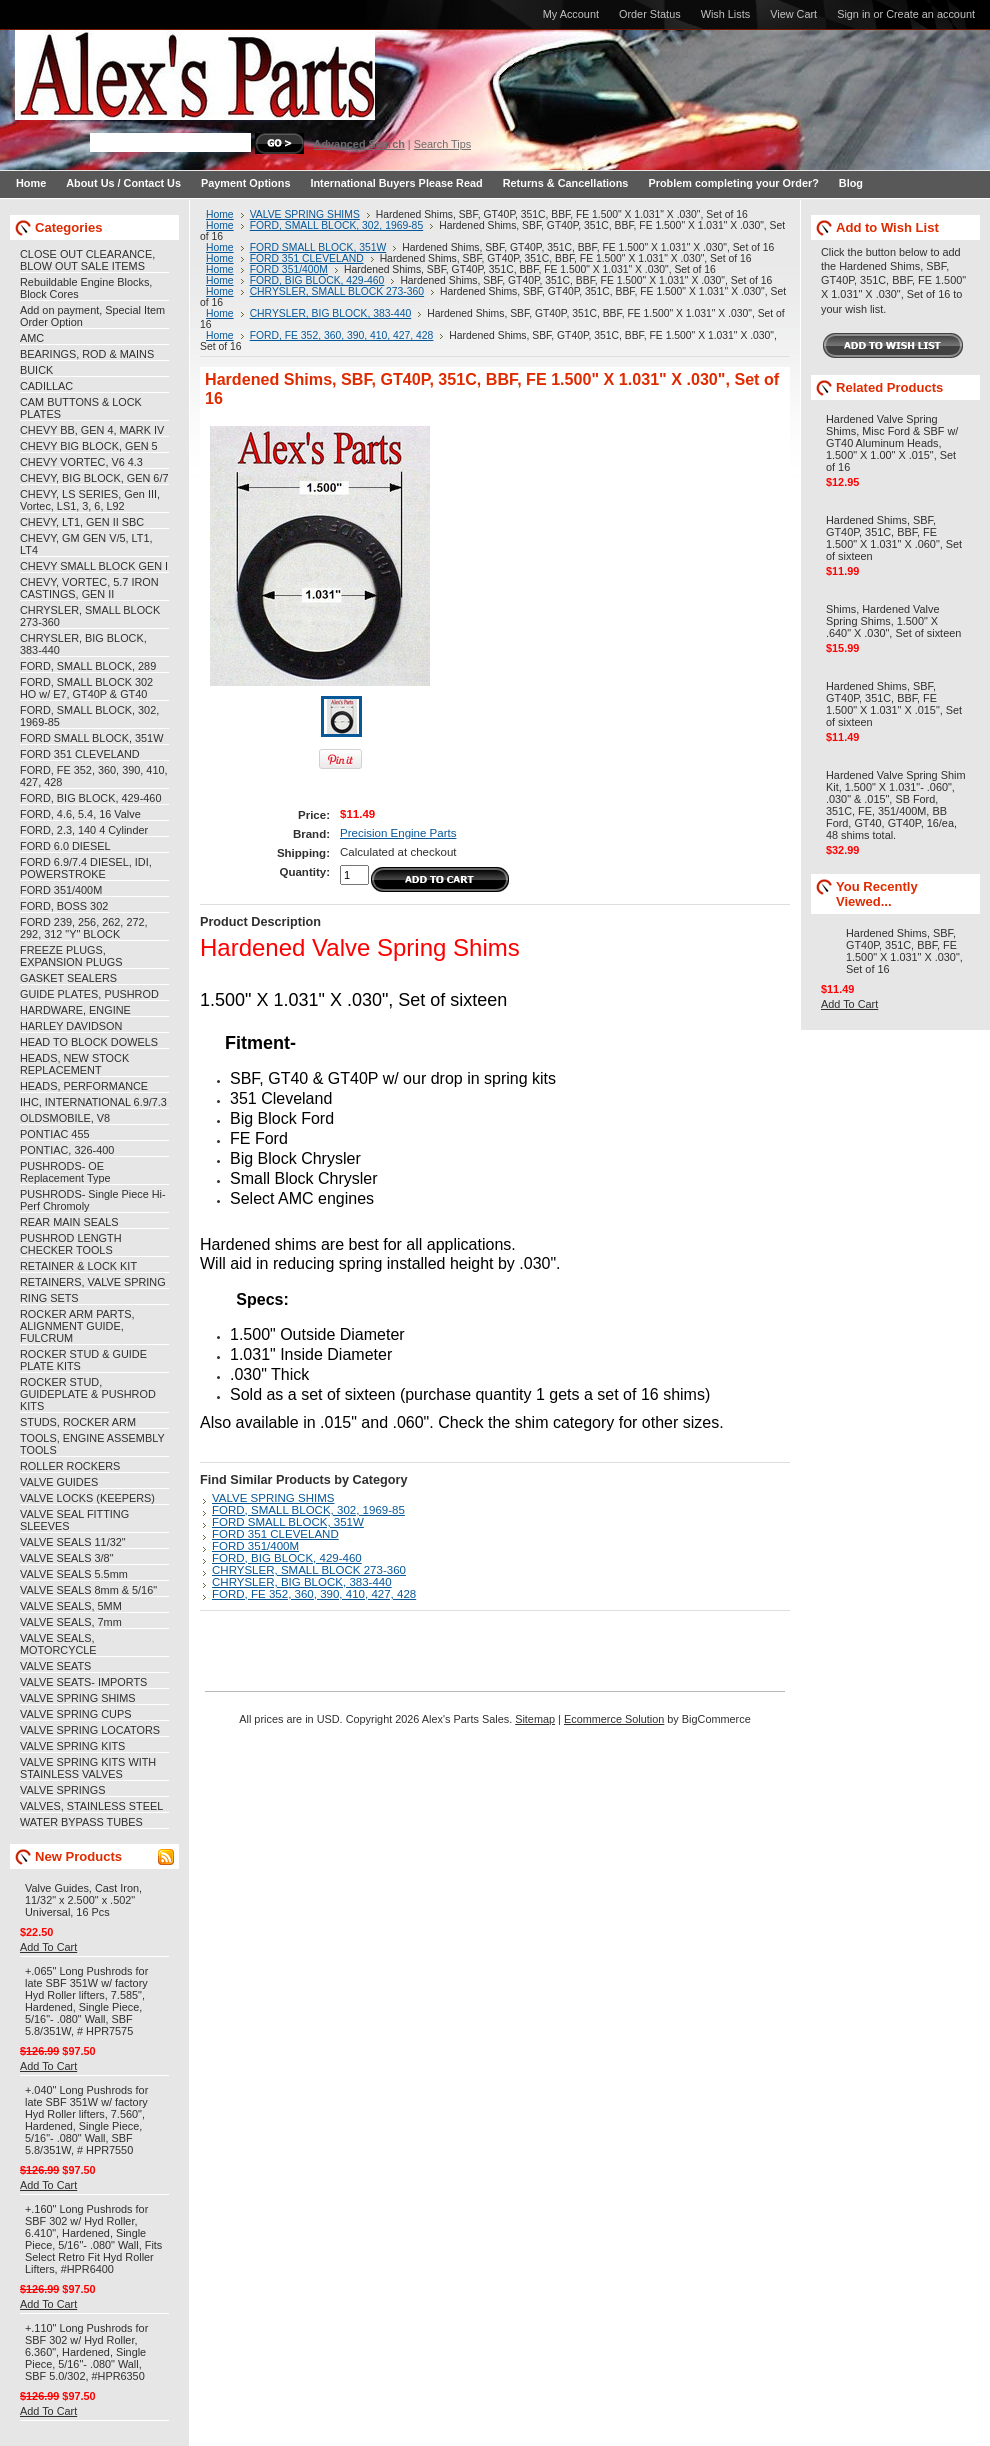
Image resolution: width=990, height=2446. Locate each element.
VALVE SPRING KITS (72, 1746)
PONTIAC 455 (55, 1134)
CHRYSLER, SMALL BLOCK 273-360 (337, 291)
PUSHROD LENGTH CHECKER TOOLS (71, 1244)
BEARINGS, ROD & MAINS (87, 354)
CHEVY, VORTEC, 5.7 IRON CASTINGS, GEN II (89, 588)
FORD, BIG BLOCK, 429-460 (90, 798)
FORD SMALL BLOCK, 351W (91, 738)
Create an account (930, 14)
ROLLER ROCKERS (70, 1466)
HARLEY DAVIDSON (71, 1026)
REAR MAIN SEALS (69, 1222)
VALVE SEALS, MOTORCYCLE (58, 1644)
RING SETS (49, 1298)
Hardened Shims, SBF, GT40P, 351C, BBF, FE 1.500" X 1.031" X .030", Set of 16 (904, 951)
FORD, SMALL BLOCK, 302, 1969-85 (337, 225)
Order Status (650, 14)
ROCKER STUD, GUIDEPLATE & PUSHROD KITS (88, 1394)
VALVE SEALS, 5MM (71, 1606)
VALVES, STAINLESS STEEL (91, 1806)
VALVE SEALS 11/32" (73, 1542)
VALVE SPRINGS (62, 1790)
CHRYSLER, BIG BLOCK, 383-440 (331, 313)
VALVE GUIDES (59, 1482)
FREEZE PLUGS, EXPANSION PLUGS (71, 956)
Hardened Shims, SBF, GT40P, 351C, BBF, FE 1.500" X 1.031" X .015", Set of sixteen (894, 704)
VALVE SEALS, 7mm (71, 1622)
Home (220, 214)
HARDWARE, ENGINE (75, 1010)
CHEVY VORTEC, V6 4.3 (81, 462)
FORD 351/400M (61, 890)
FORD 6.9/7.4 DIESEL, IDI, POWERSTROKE (86, 868)
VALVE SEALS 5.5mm (74, 1574)
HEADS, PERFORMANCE (84, 1086)
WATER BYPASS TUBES (81, 1822)
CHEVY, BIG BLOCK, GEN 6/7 (94, 478)
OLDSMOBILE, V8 (65, 1118)
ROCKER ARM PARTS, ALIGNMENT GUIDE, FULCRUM (77, 1326)
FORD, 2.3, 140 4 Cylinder (84, 830)
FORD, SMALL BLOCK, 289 (88, 666)
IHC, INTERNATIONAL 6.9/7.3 (93, 1102)
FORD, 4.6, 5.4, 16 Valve (80, 814)
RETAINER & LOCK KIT (78, 1266)
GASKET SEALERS (68, 978)
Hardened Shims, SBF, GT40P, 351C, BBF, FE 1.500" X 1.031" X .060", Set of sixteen (894, 538)
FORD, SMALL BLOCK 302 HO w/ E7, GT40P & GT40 (86, 688)
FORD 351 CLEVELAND (80, 754)
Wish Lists (726, 14)
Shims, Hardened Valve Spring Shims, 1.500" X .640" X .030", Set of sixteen (893, 621)
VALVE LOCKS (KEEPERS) (87, 1498)
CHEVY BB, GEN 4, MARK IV (92, 430)
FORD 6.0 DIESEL (65, 846)
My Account (571, 14)
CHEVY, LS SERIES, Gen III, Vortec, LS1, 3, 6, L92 (90, 500)
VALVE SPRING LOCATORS (90, 1730)
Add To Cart (48, 1947)
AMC (32, 338)
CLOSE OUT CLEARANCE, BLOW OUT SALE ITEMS (87, 260)
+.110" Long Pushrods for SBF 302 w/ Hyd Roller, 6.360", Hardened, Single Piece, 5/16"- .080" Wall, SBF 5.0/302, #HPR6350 (86, 2352)
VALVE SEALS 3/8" (67, 1558)
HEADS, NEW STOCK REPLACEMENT (74, 1064)
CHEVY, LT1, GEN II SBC (82, 522)
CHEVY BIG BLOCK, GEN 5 (89, 446)
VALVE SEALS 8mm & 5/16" (88, 1590)
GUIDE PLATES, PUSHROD (89, 994)
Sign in (853, 14)
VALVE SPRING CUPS (75, 1714)
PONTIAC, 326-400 (67, 1150)
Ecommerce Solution (614, 1719)
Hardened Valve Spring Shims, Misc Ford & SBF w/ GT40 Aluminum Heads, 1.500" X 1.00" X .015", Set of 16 (892, 443)
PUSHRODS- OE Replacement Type (65, 1172)
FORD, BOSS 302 (64, 906)
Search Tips (442, 144)
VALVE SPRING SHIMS (78, 1698)
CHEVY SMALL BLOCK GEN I (94, 566)
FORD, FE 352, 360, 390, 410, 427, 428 (342, 335)
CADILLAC (46, 386)
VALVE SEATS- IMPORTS (83, 1682)
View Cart (793, 14)
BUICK (36, 370)
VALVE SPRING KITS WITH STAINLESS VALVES (88, 1768)
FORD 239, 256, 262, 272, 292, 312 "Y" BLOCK (84, 928)
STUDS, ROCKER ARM (78, 1422)
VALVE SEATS (55, 1666)
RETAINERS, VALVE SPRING (93, 1282)
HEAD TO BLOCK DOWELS (89, 1042)
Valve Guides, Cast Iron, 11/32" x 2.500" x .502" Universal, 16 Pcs (83, 1900)
